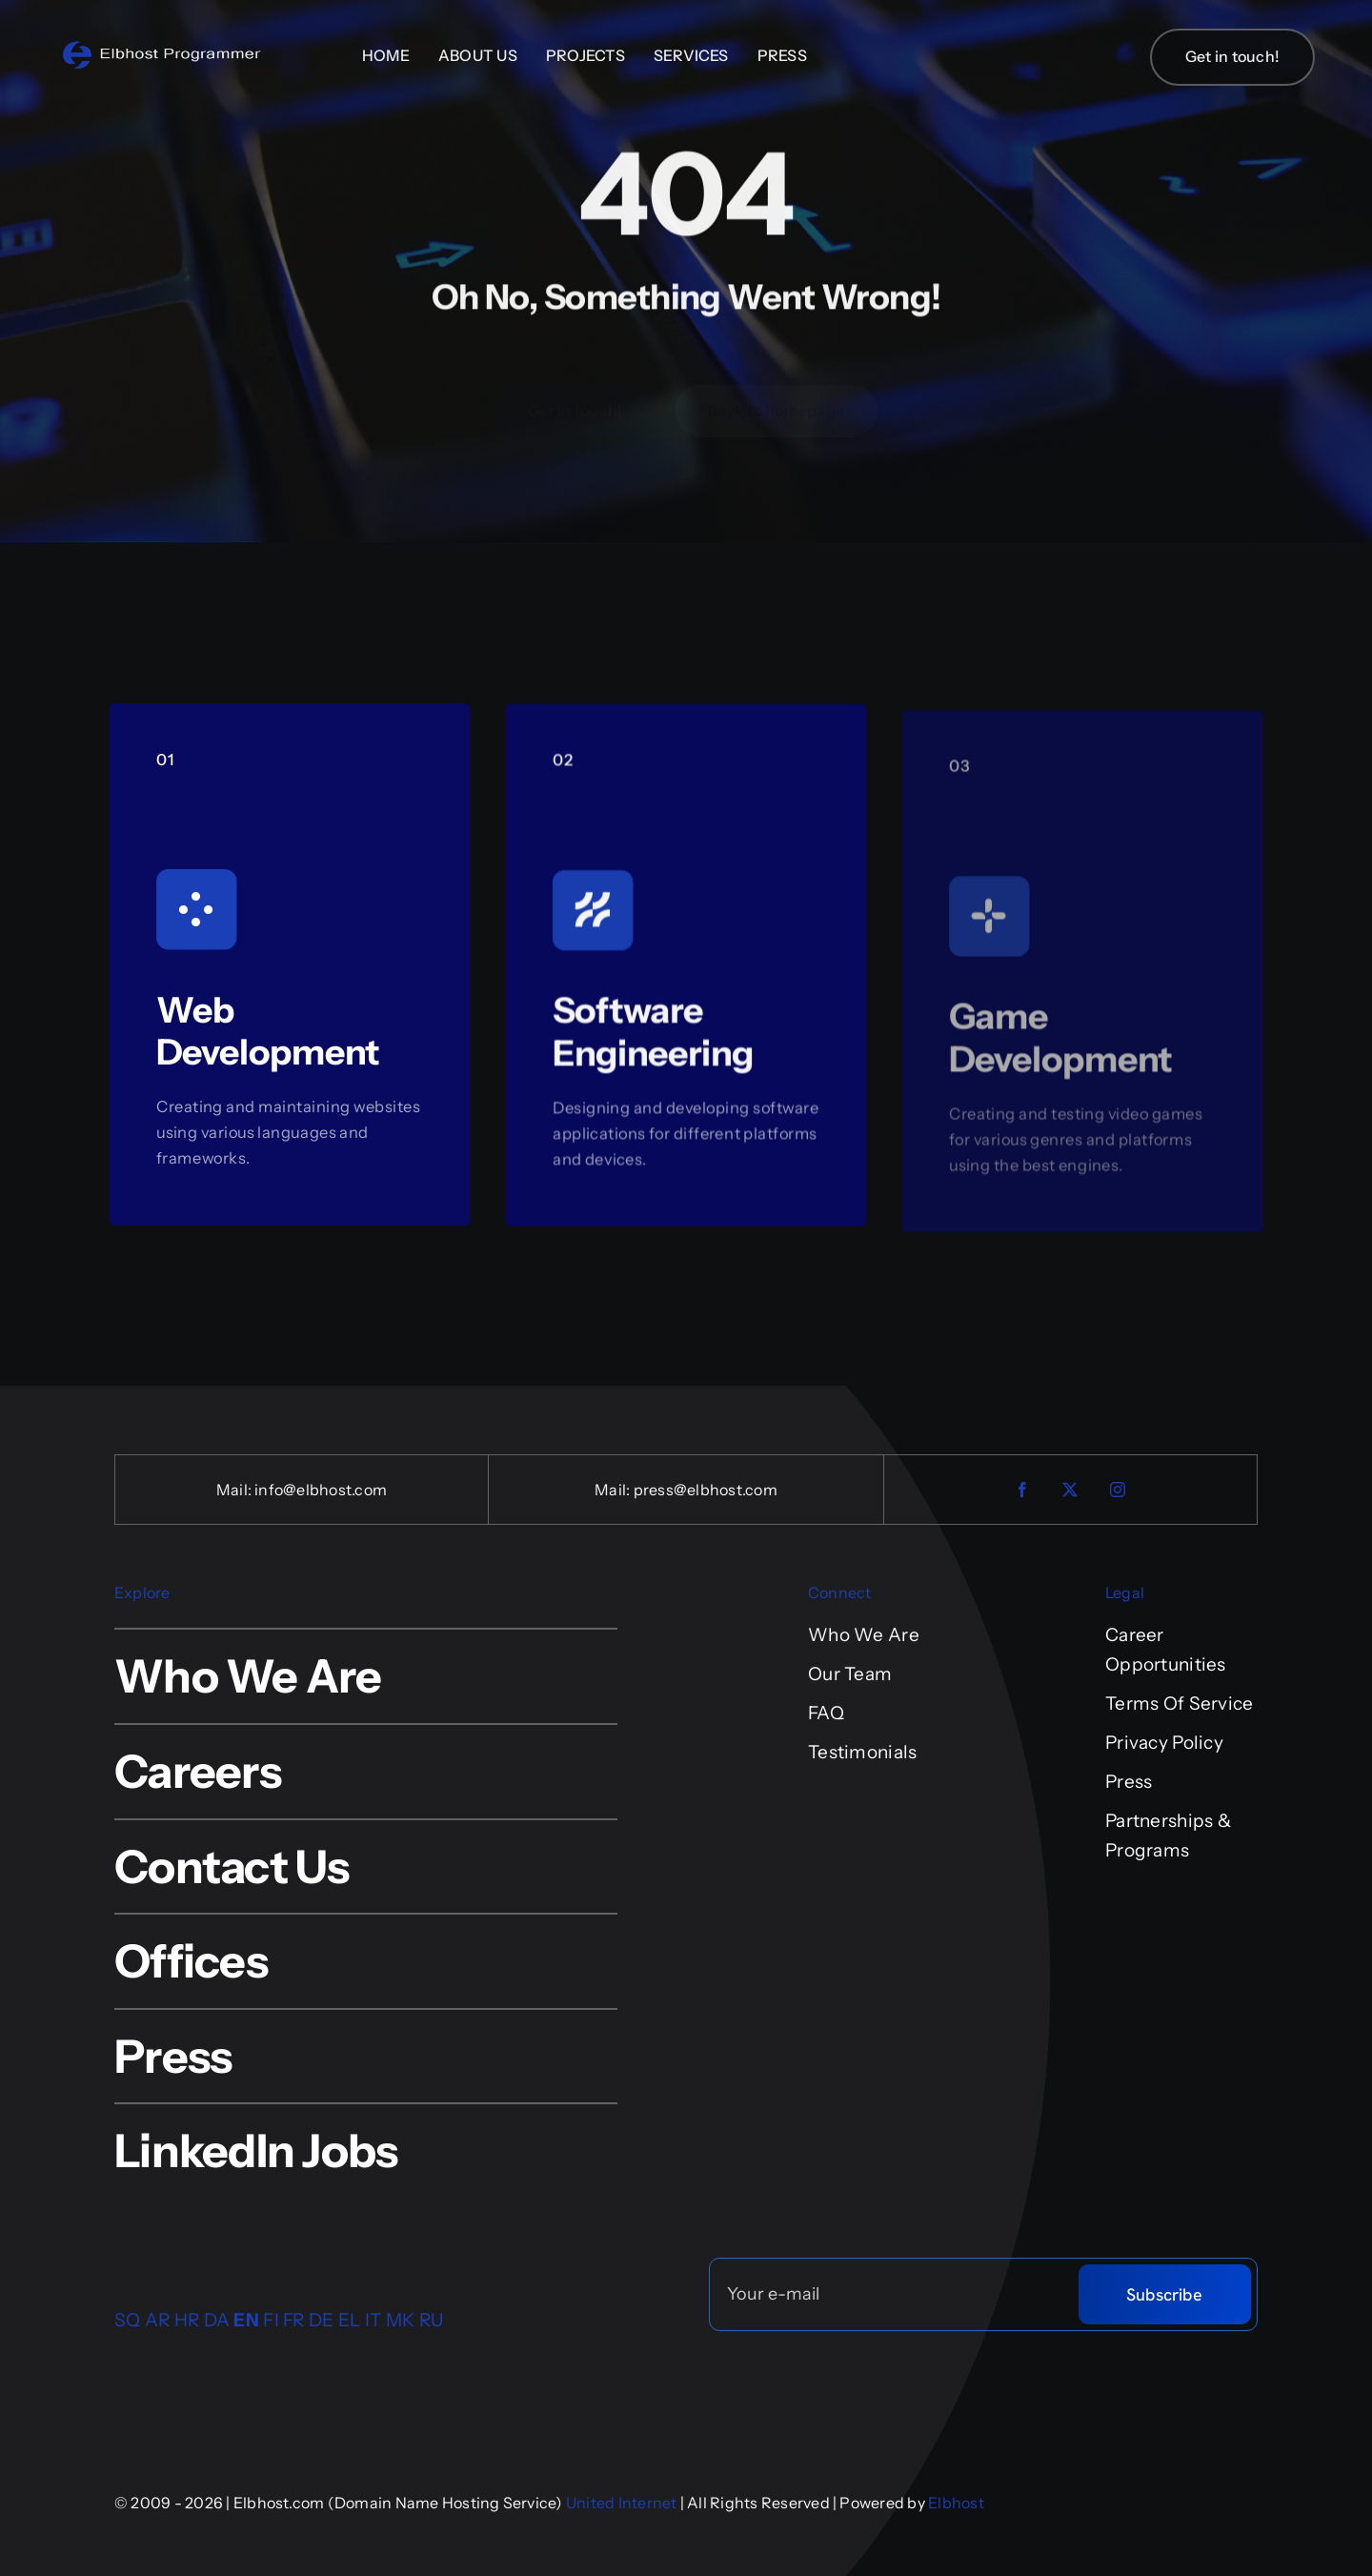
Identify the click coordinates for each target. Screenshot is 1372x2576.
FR (294, 2320)
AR (158, 2320)
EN (246, 2320)
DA (217, 2320)
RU (432, 2320)
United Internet (621, 2502)
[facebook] (1023, 1489)
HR (187, 2320)
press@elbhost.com (705, 1489)
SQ (127, 2320)
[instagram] (1119, 1489)
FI (271, 2320)
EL (349, 2320)
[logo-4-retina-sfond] (162, 47)
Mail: (235, 1489)
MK (400, 2320)
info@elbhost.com (320, 1489)
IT (373, 2320)
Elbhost (956, 2502)
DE (321, 2320)
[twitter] (1071, 1489)
